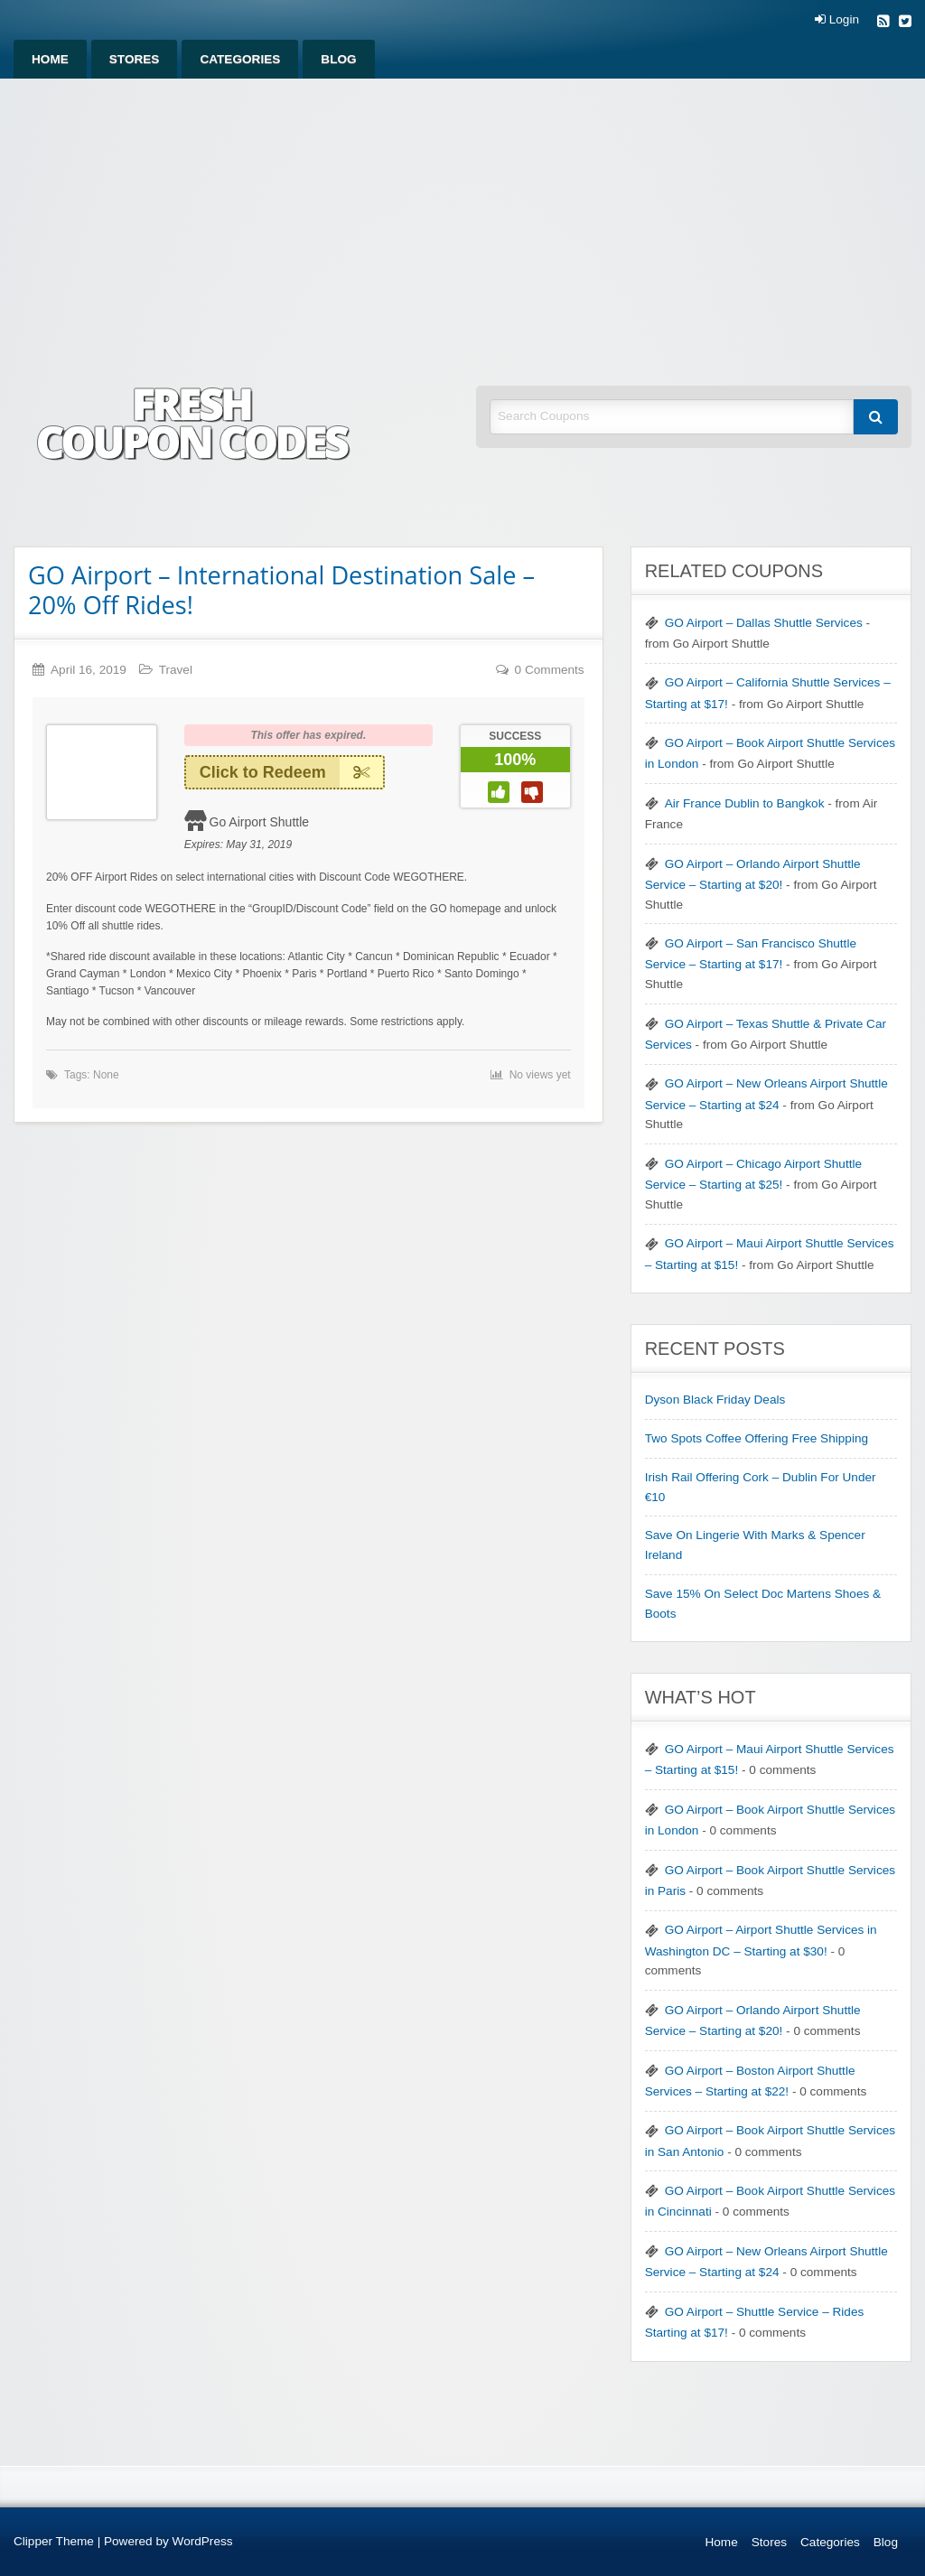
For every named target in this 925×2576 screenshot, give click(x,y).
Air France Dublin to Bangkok (745, 803)
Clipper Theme (54, 2541)
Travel (175, 670)
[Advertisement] (462, 214)
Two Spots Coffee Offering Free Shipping (756, 1438)
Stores (134, 59)
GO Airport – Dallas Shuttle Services (764, 623)
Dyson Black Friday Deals (715, 1399)
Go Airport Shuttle (260, 822)
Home (50, 59)
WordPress (203, 2541)
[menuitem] (50, 59)
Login (837, 20)
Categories (240, 59)
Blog (338, 59)
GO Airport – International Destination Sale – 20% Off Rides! (281, 589)
